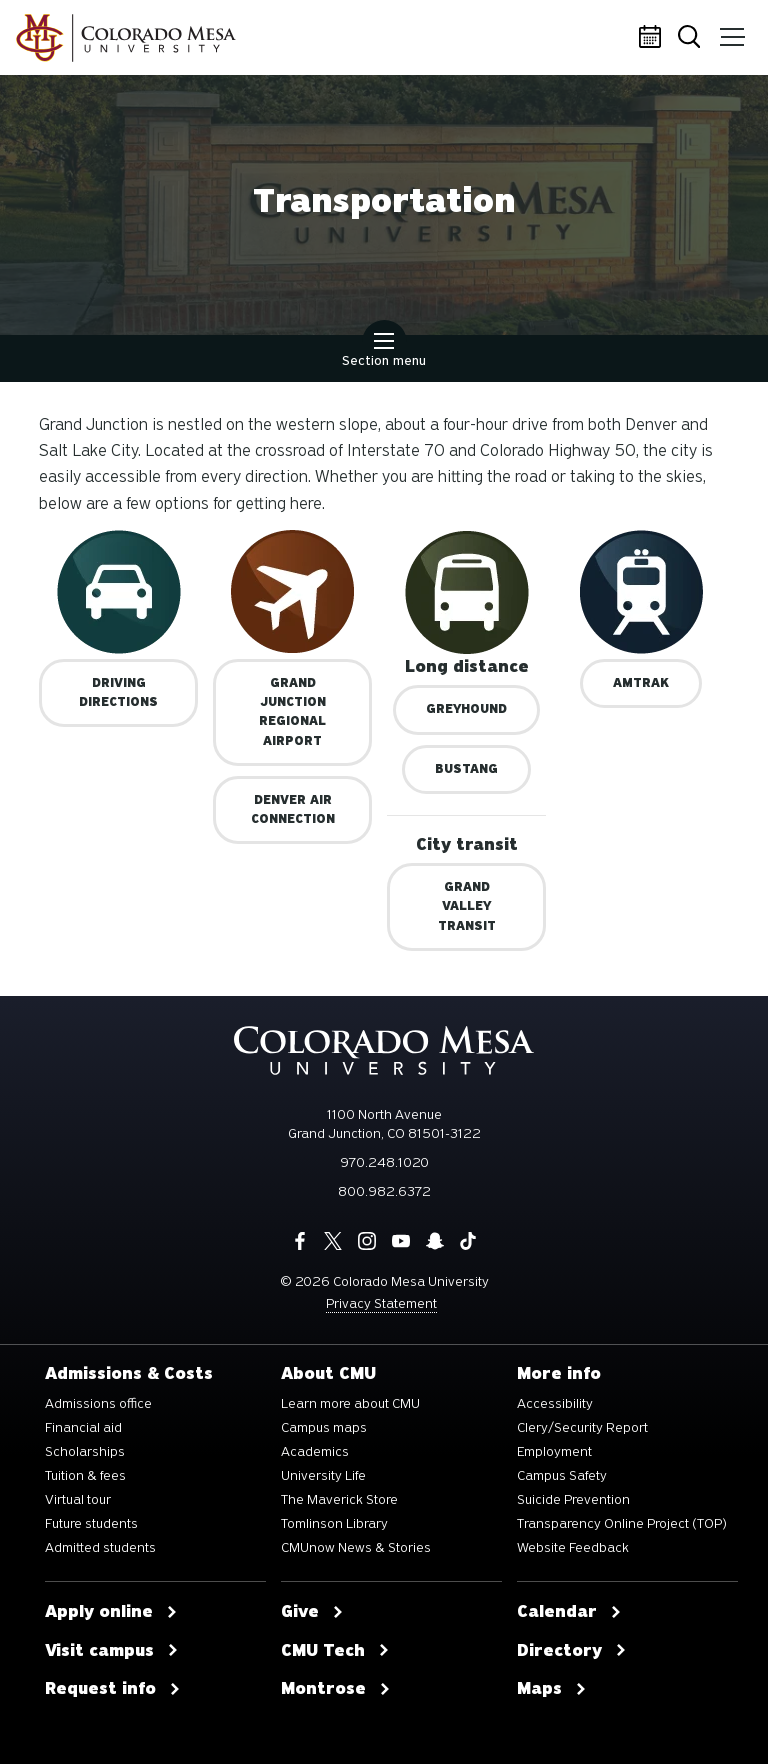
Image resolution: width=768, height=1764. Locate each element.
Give (312, 1612)
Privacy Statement (381, 1303)
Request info (113, 1689)
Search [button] (692, 38)
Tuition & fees (85, 1476)
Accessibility (555, 1404)
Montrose (336, 1689)
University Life (323, 1476)
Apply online (111, 1612)
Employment (554, 1452)
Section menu (384, 352)
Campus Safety (562, 1476)
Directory (572, 1651)
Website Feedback (573, 1548)
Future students (91, 1524)
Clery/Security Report (582, 1428)
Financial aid (83, 1428)
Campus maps (324, 1428)
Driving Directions (118, 692)
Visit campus (112, 1651)
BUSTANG (466, 769)
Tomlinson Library (334, 1524)
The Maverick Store (339, 1500)
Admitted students (100, 1548)
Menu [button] (730, 30)
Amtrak (641, 683)
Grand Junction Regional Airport (292, 712)
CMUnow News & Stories (356, 1548)
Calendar (653, 38)
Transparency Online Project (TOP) (622, 1524)
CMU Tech (335, 1651)
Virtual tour (78, 1500)
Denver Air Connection (293, 809)
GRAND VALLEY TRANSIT (467, 906)
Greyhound (466, 709)
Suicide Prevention (573, 1500)
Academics (315, 1452)
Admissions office (98, 1404)
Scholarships (85, 1452)
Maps (552, 1689)
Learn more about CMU (350, 1404)
